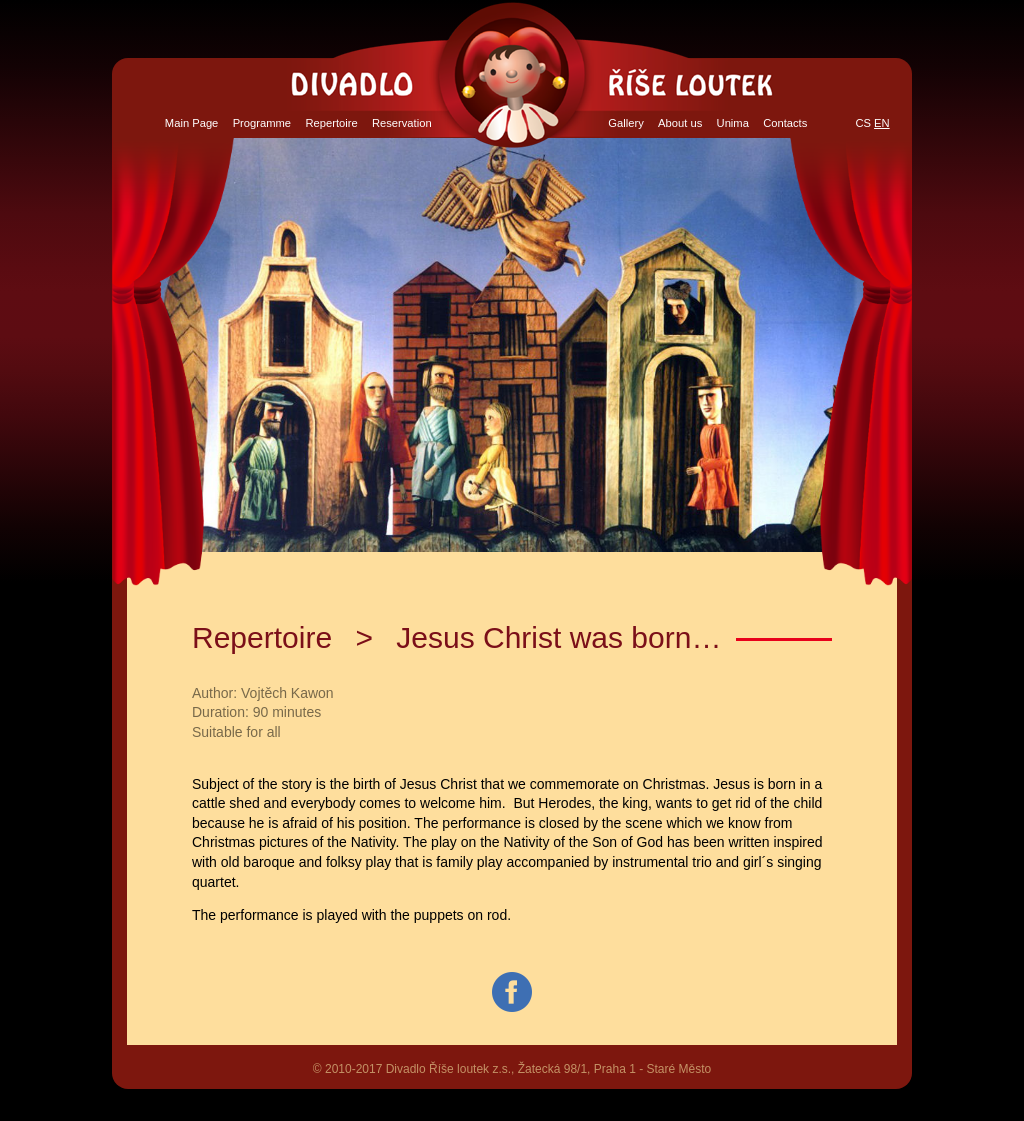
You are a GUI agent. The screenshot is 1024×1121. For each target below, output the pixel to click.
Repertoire (331, 123)
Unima (733, 123)
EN (882, 123)
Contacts (785, 123)
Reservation (402, 123)
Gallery (625, 123)
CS (863, 123)
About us (680, 123)
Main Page (192, 123)
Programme (262, 123)
